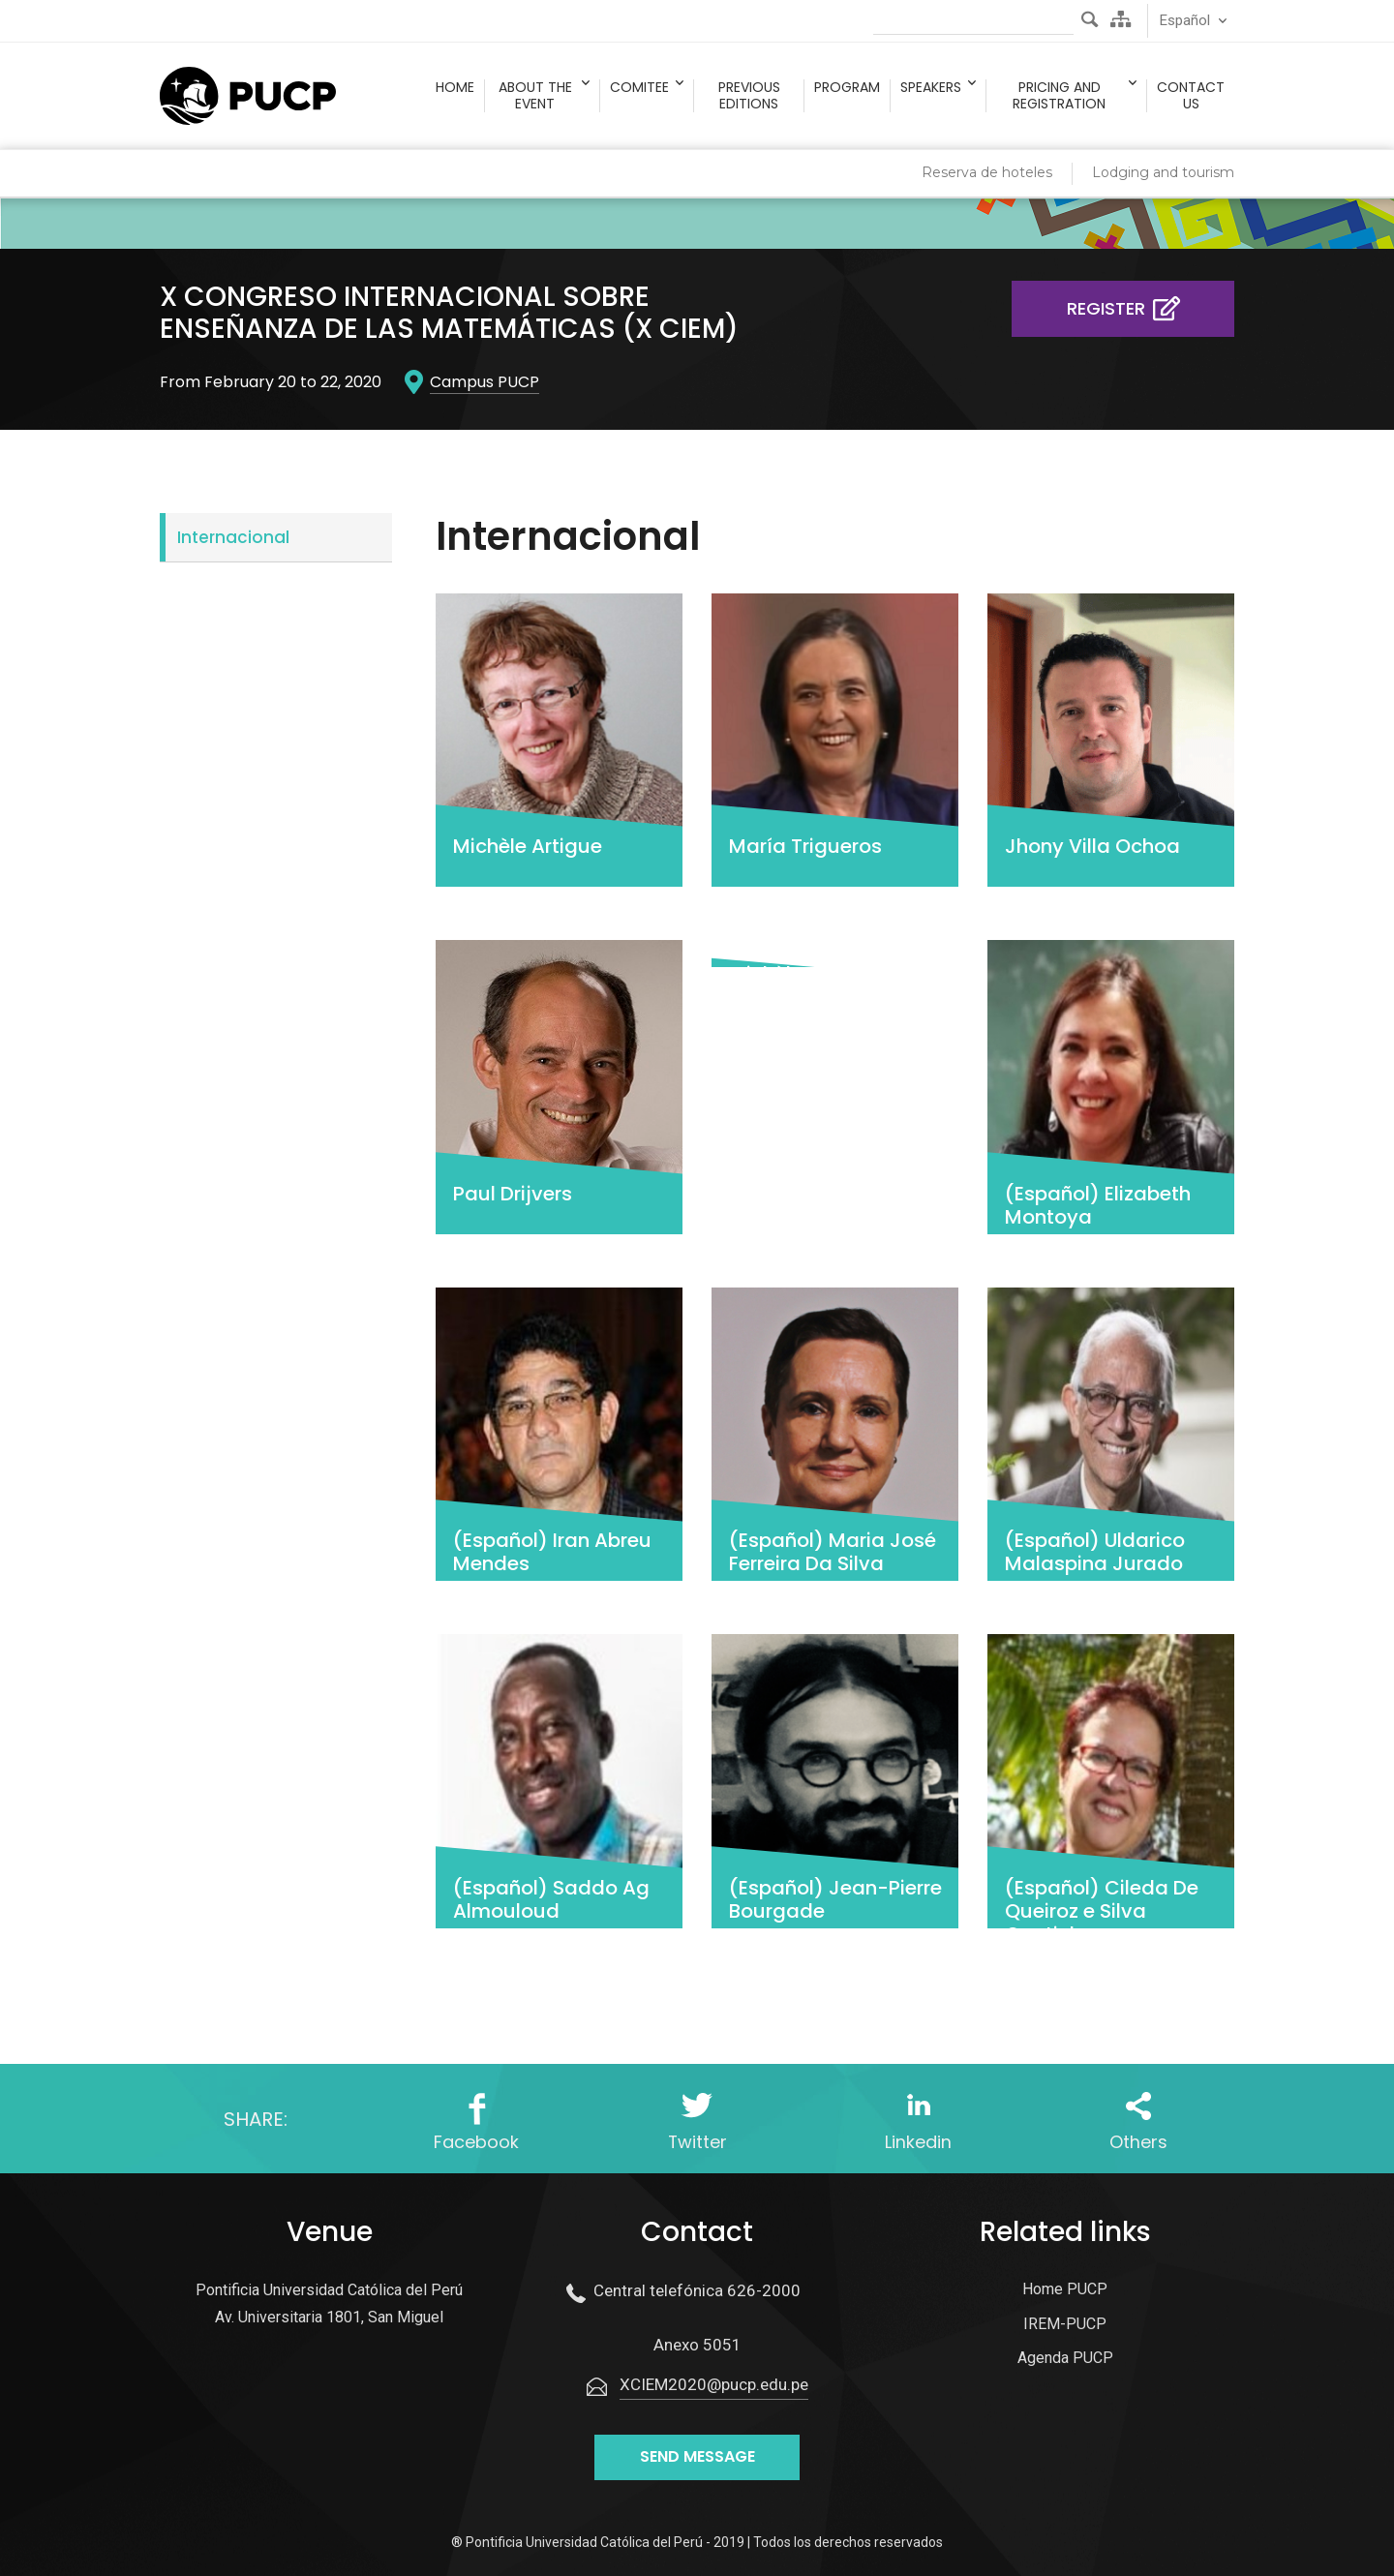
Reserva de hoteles (987, 172)
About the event (535, 95)
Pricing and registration (1059, 95)
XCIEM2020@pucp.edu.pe (714, 2385)
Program (847, 87)
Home (455, 87)
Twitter (697, 2143)
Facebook (476, 2143)
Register (1127, 308)
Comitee (639, 87)
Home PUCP (1064, 2290)
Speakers (930, 87)
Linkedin (918, 2143)
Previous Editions (749, 95)
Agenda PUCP (1065, 2358)
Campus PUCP (484, 382)
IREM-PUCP (1064, 2324)
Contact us (1191, 95)
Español (1185, 20)
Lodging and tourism (1163, 172)
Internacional (233, 537)
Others (1138, 2143)
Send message (697, 2457)
